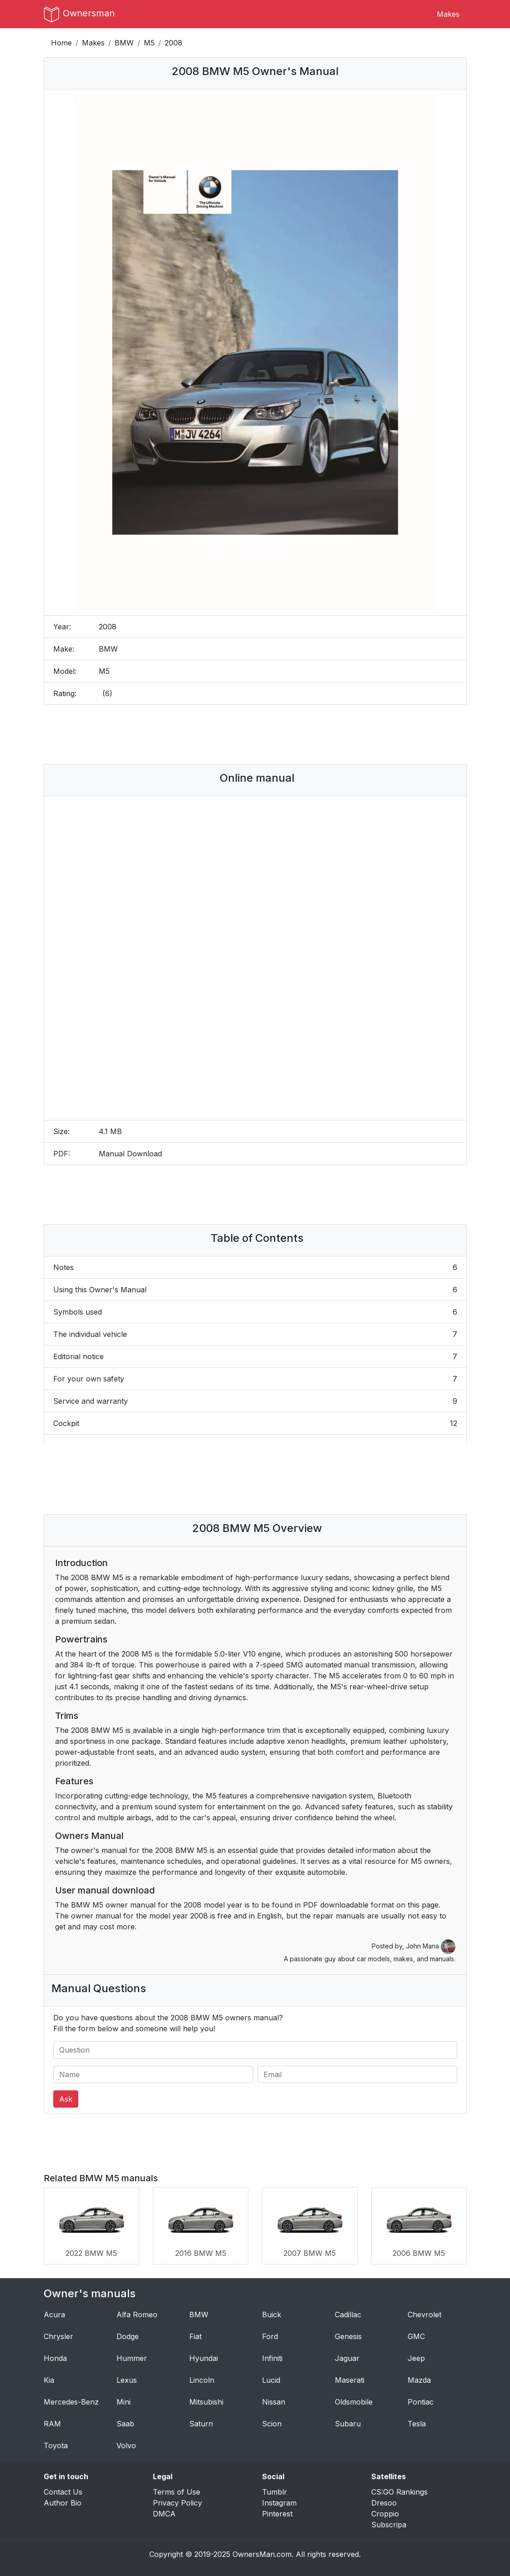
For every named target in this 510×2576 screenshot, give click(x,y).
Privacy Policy (177, 2502)
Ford (270, 2336)
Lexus (126, 2380)
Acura (54, 2314)
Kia (49, 2380)
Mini (123, 2401)
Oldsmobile (354, 2401)
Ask (65, 2099)
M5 (149, 42)
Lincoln (201, 2380)
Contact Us (63, 2491)
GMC (416, 2336)
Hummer (131, 2358)
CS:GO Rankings (399, 2491)
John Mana (430, 1946)
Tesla (417, 2423)
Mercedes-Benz (71, 2401)
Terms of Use (176, 2491)
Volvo (126, 2445)
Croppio (385, 2513)
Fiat (195, 2336)
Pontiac (421, 2401)
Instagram (279, 2502)
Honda (55, 2358)
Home (61, 42)
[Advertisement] (255, 734)
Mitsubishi (206, 2401)
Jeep (416, 2358)
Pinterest (277, 2513)
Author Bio (62, 2502)
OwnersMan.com (262, 2554)
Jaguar (347, 2358)
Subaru (348, 2423)
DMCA (164, 2513)
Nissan (273, 2401)
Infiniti (272, 2358)
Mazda (419, 2380)
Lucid (271, 2380)
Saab (125, 2423)
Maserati (349, 2380)
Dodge (127, 2336)
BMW (124, 42)
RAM (52, 2423)
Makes (448, 14)
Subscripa (388, 2524)
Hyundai (203, 2358)
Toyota (56, 2445)
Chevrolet (424, 2314)
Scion (272, 2423)
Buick (271, 2314)
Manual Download (130, 1153)
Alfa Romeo (136, 2314)
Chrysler (58, 2336)
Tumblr (274, 2491)
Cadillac (348, 2314)
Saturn (201, 2423)
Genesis (348, 2336)
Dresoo (384, 2502)
